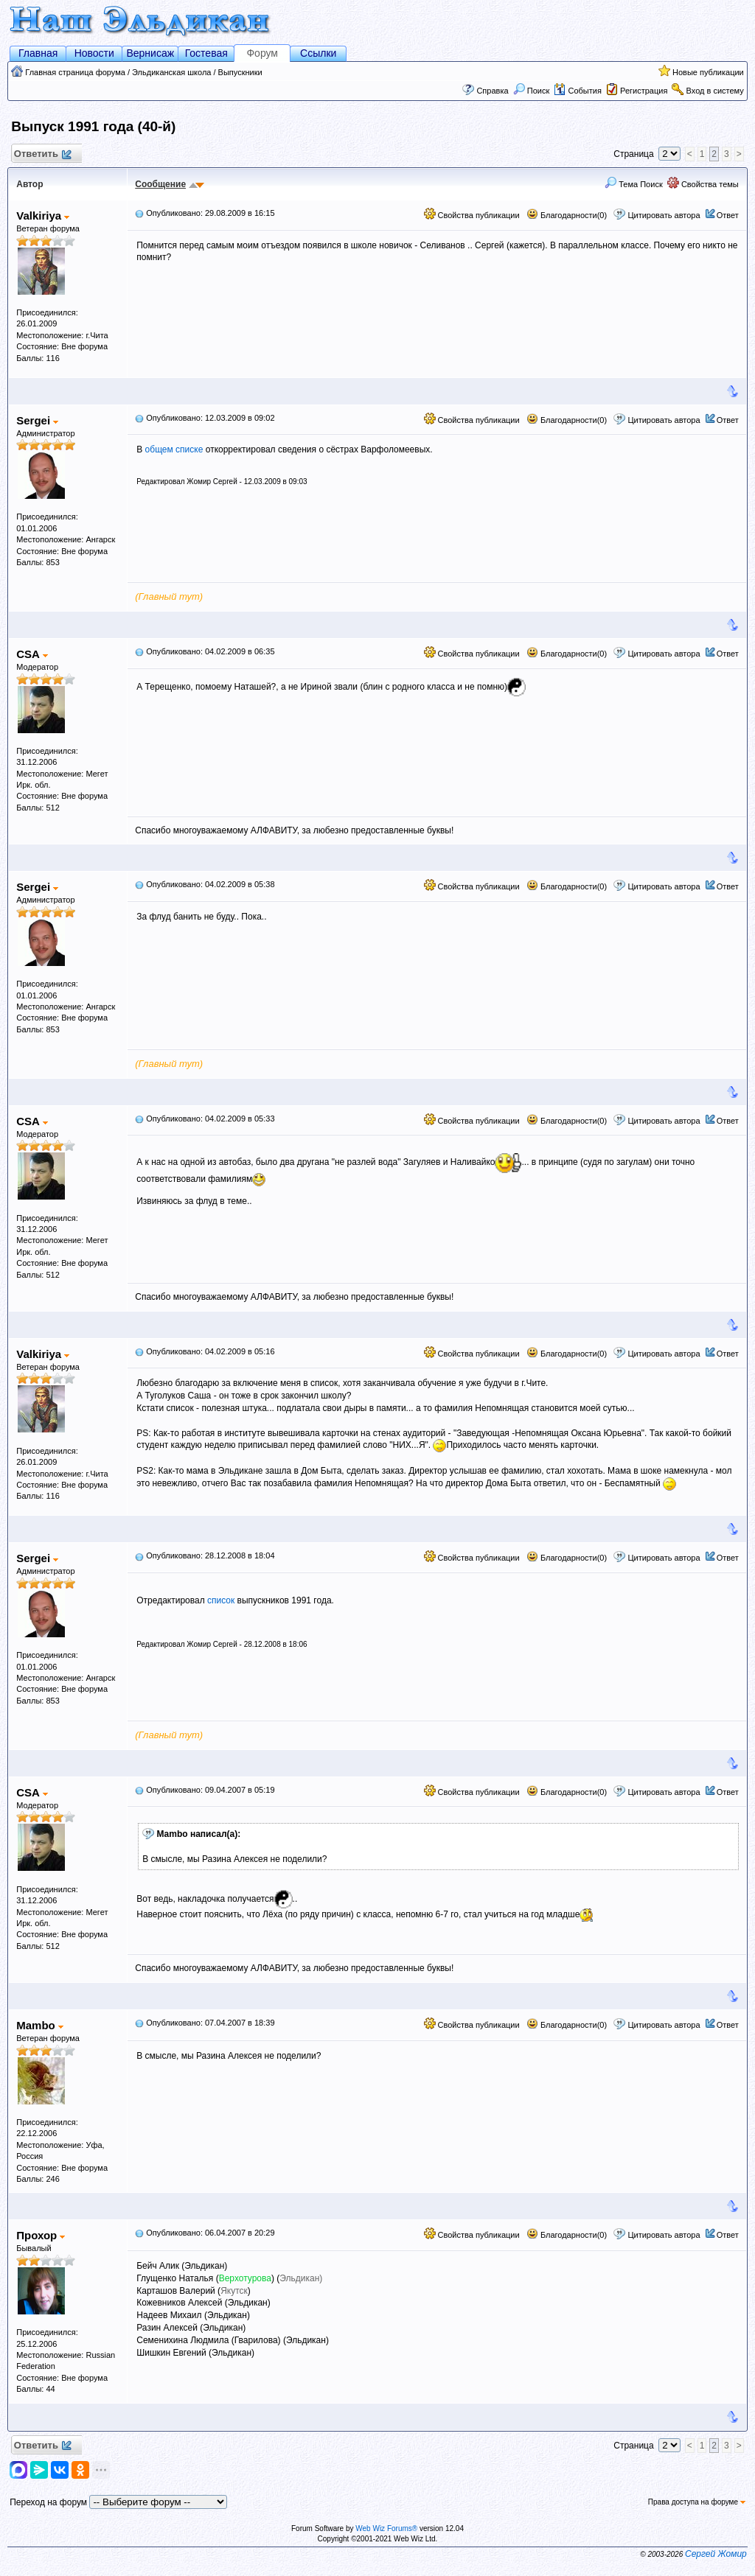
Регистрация (643, 90)
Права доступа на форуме (696, 2502)
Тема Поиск (634, 184)
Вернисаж (150, 53)
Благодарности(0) (566, 215)
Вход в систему (715, 90)
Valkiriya (42, 215)
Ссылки (318, 53)
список (220, 1600)
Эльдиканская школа (171, 72)
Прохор (40, 2235)
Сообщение (160, 184)
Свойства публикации (472, 215)
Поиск (531, 90)
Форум (262, 53)
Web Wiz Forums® (386, 2528)
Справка (492, 90)
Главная (38, 53)
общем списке (174, 449)
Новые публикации (708, 72)
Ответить (41, 154)
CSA (31, 654)
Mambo (39, 2025)
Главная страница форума (75, 72)
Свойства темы (703, 184)
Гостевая (206, 53)
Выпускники (240, 72)
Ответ (728, 215)
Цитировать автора (663, 215)
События (577, 90)
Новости (94, 53)
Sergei (37, 420)
